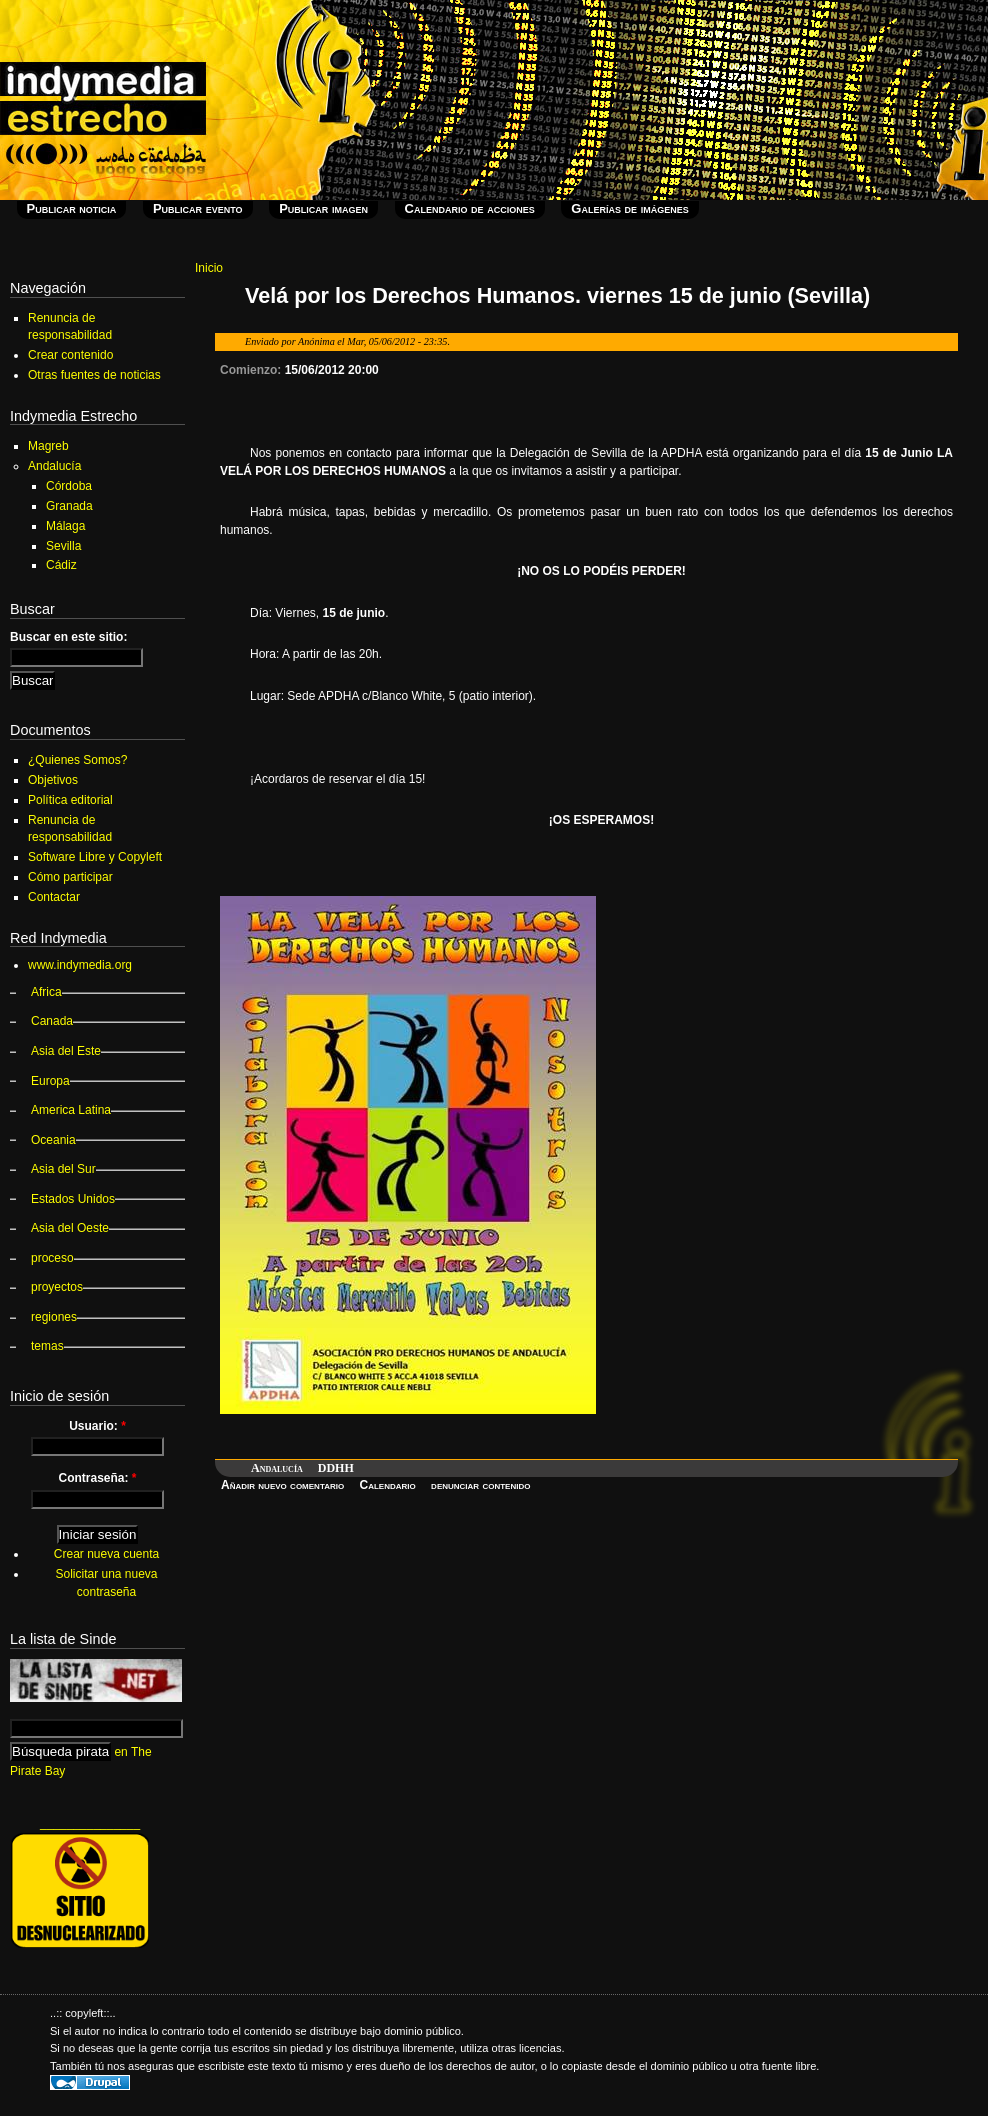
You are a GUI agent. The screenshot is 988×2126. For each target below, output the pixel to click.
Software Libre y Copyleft (95, 857)
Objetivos (53, 780)
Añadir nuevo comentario (282, 1485)
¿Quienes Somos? (77, 760)
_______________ (90, 1823)
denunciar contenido (480, 1485)
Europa (50, 1081)
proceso (52, 1258)
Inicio (209, 268)
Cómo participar (70, 877)
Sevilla (63, 546)
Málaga (65, 526)
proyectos (57, 1287)
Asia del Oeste (70, 1228)
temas (47, 1346)
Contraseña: (97, 1478)
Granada (69, 506)
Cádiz (61, 565)
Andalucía (277, 1468)
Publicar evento (198, 208)
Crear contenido (70, 355)
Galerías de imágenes (629, 208)
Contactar (54, 897)
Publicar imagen (323, 208)
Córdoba (69, 486)
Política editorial (70, 800)
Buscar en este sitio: (68, 637)
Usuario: (97, 1426)
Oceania (53, 1140)
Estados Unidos (73, 1199)
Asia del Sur (63, 1169)
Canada (52, 1021)
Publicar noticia (72, 208)
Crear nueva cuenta (106, 1554)
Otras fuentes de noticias (94, 375)
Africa (46, 992)
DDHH (336, 1468)
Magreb (48, 446)
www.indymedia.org (80, 965)
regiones (54, 1317)
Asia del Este (66, 1051)
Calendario (388, 1485)
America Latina (71, 1110)
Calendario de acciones (470, 208)
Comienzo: (252, 370)
